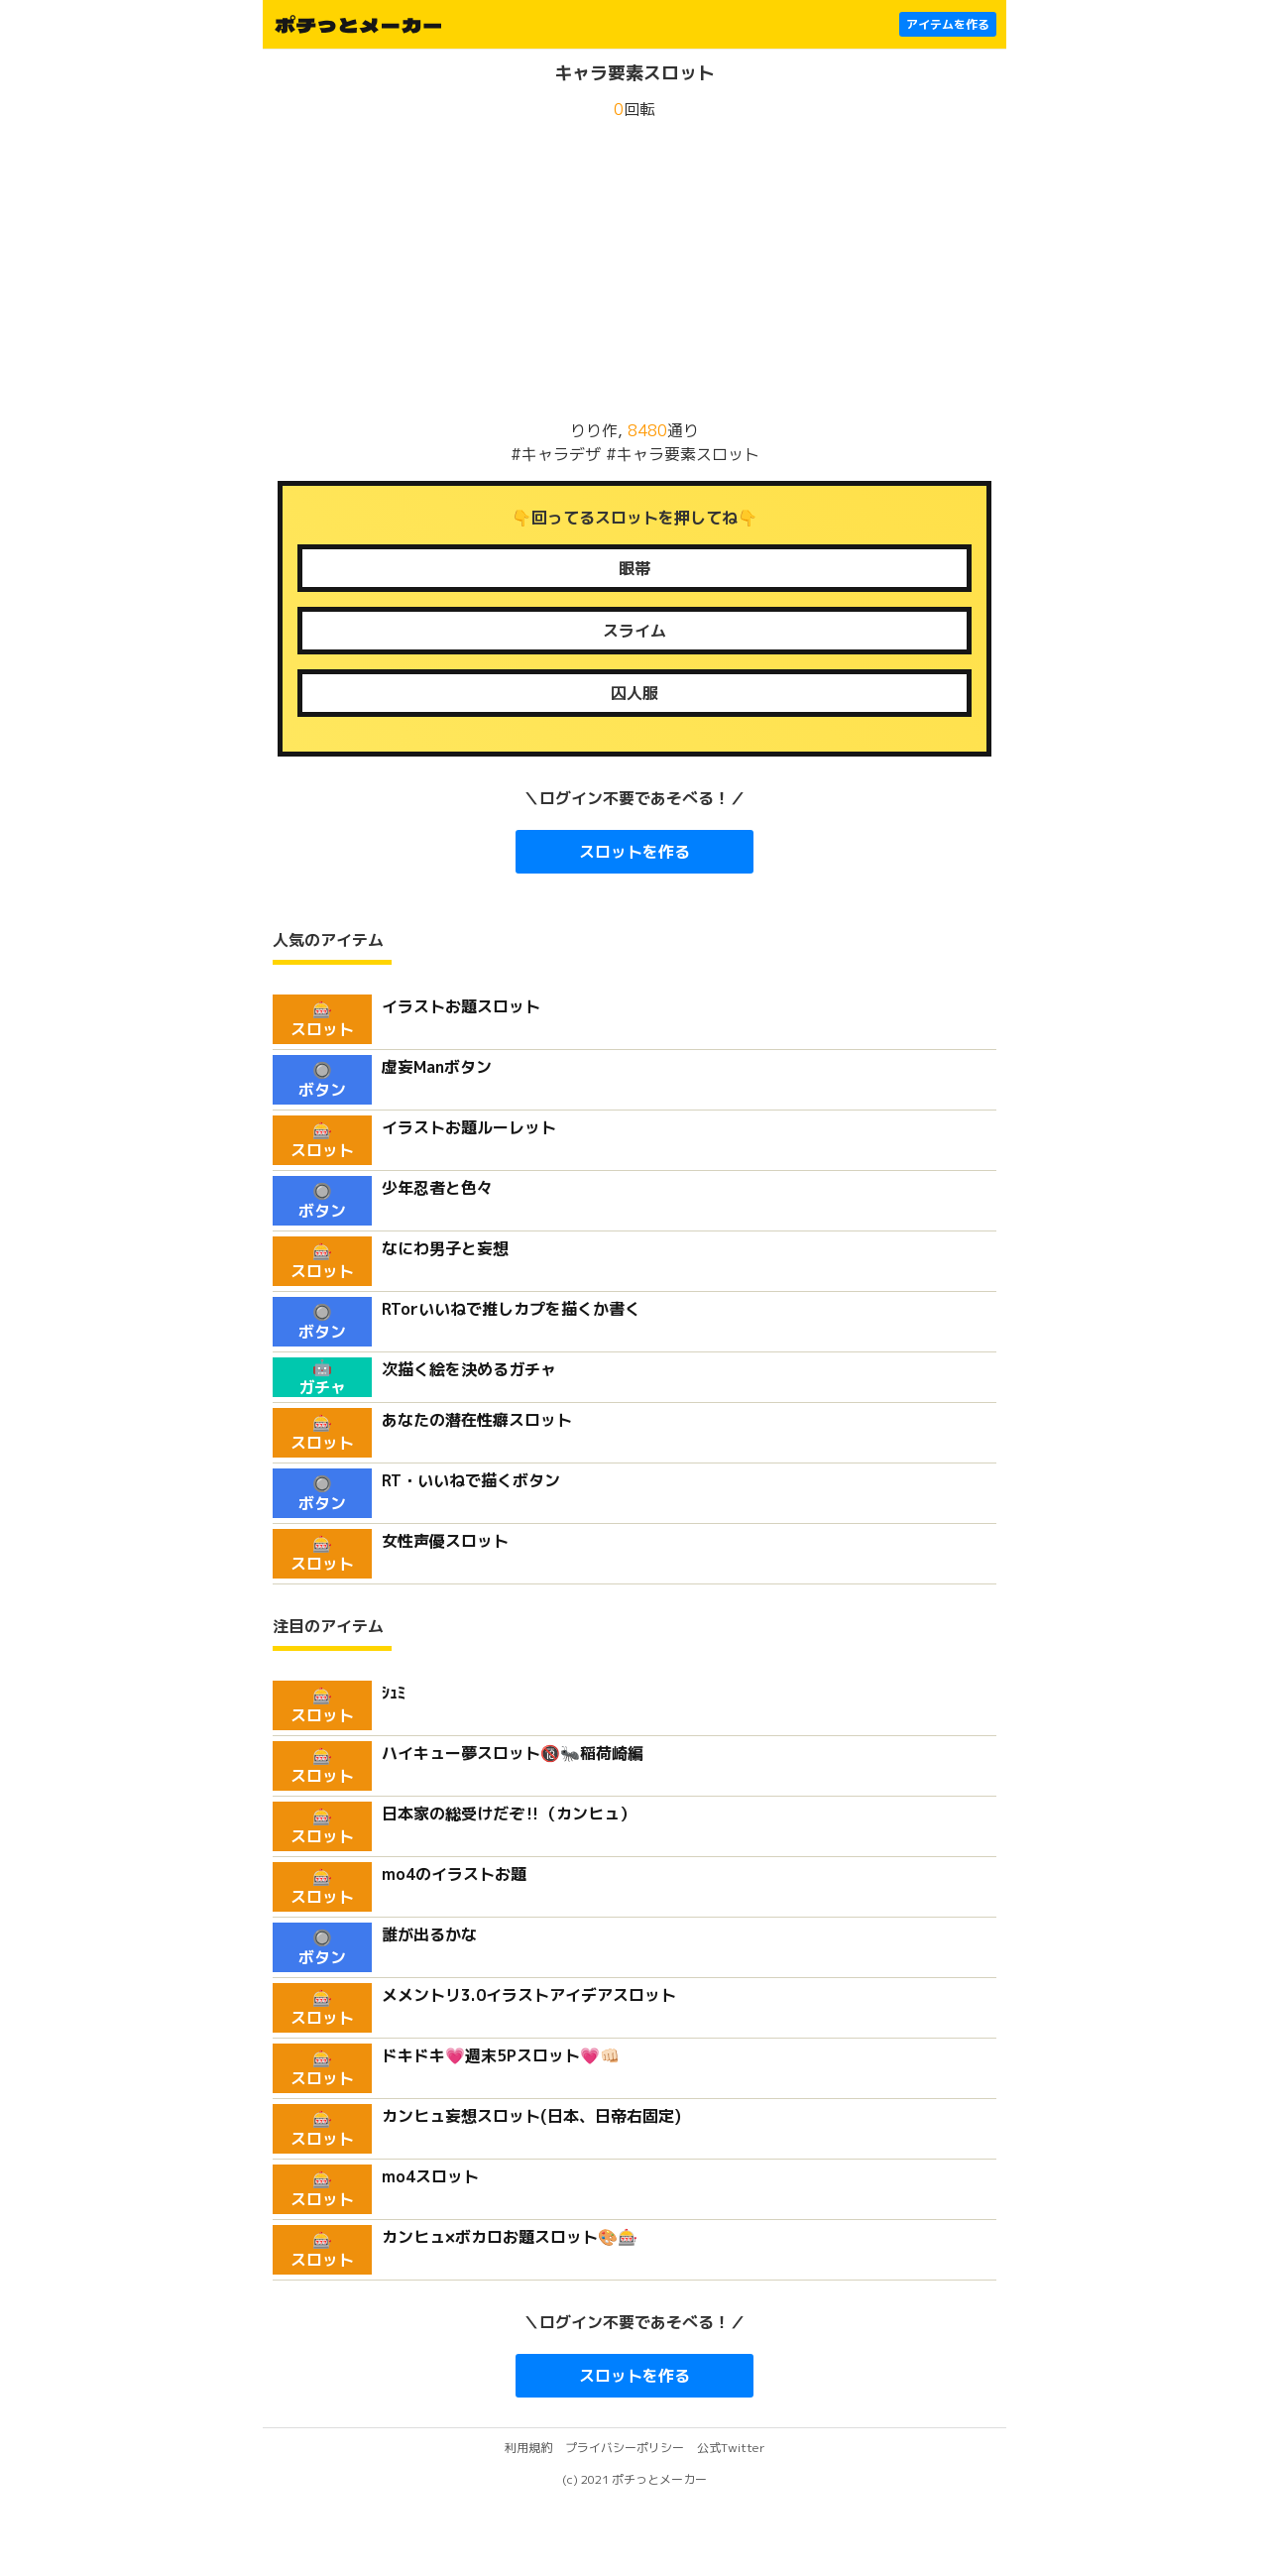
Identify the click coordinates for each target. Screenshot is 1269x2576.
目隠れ (634, 568)
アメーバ (634, 631)
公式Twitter (731, 2447)
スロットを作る (634, 852)
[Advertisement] (634, 270)
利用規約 (528, 2447)
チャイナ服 (634, 693)
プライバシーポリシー (624, 2447)
